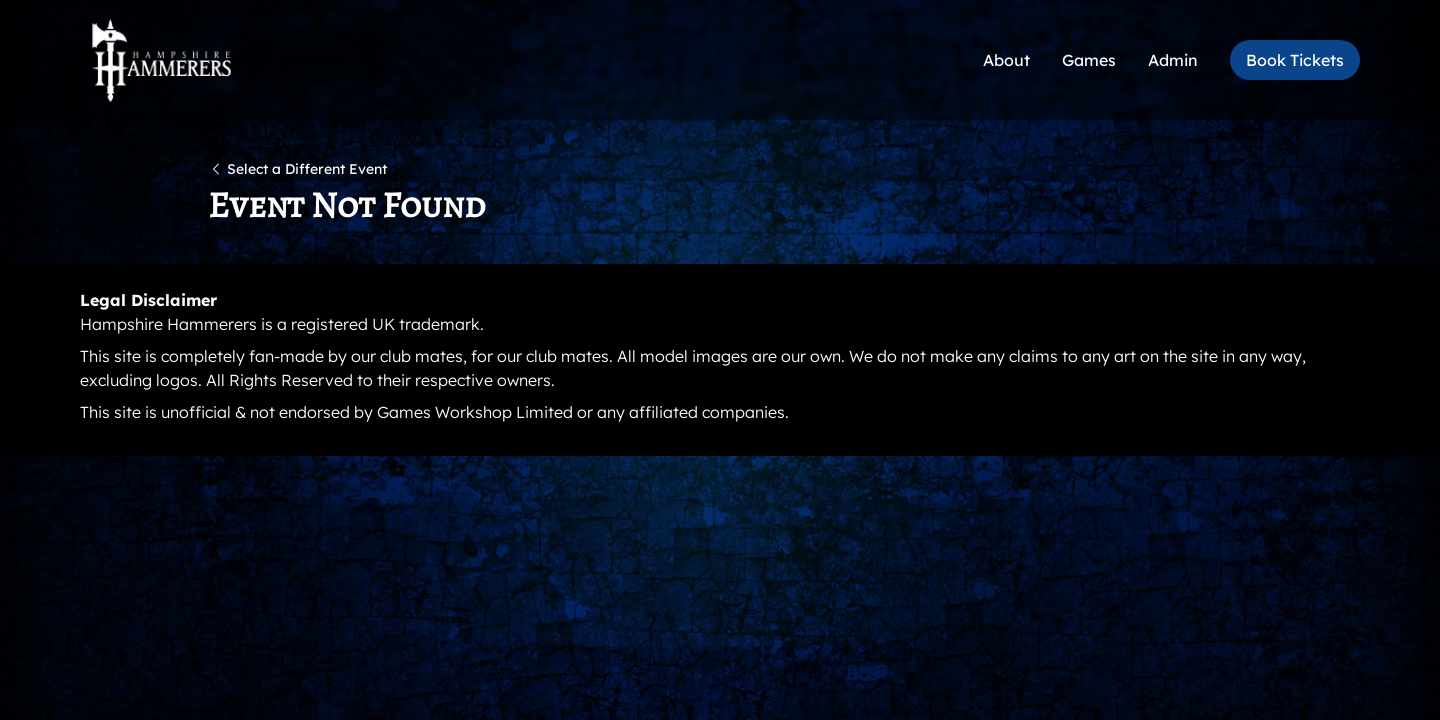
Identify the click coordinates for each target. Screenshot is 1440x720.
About (1006, 60)
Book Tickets (1295, 60)
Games (1089, 60)
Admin (1173, 60)
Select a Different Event (297, 169)
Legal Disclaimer (148, 300)
